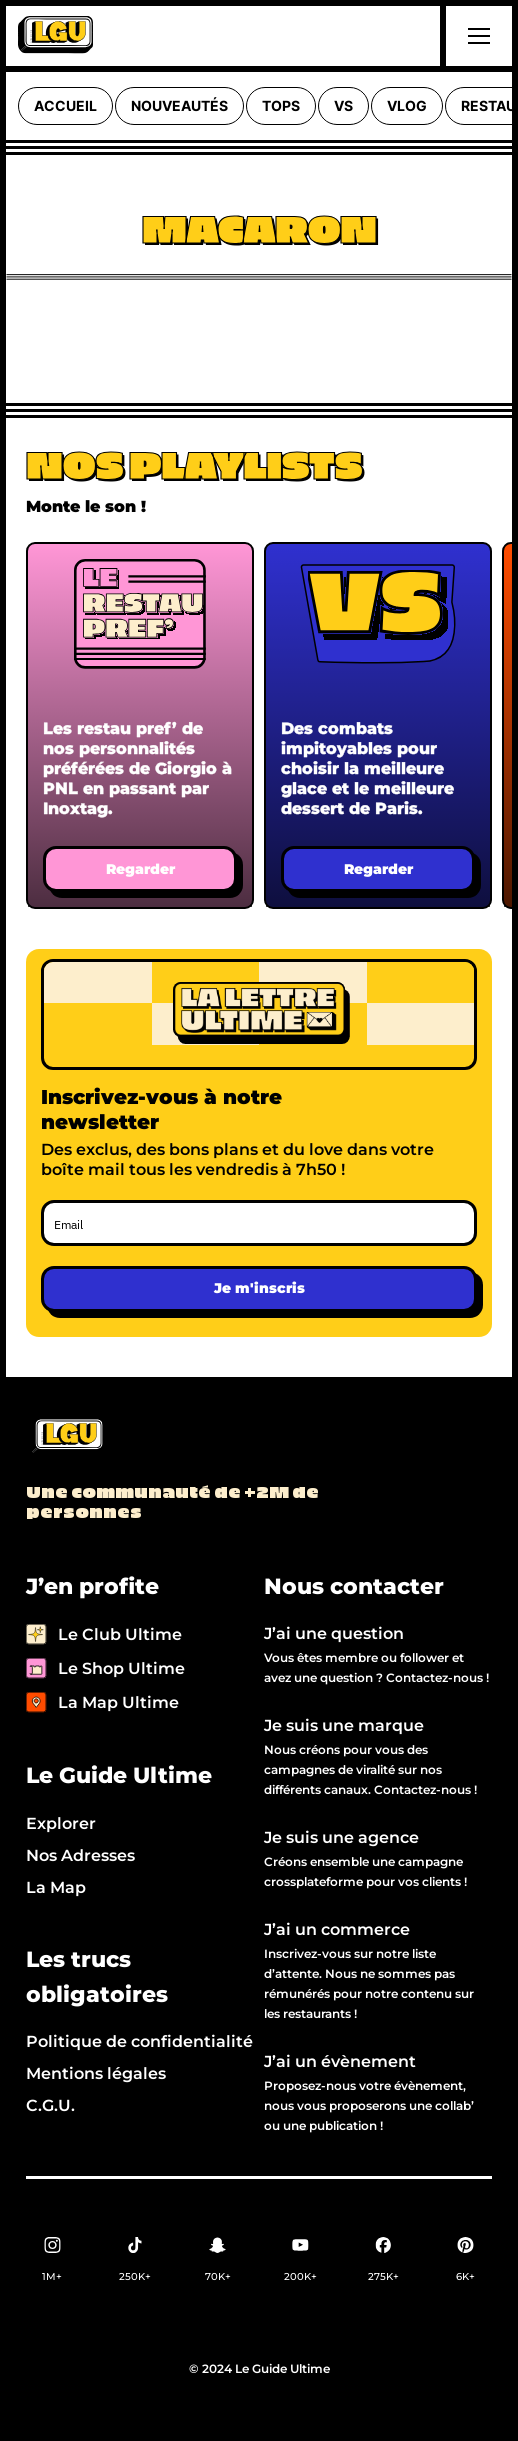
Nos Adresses (80, 1855)
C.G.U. (50, 2105)
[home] (55, 36)
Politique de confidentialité (139, 2041)
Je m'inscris (259, 1288)
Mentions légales (96, 2073)
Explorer (61, 1823)
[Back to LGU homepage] (66, 1437)
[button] (476, 36)
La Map (56, 1887)
